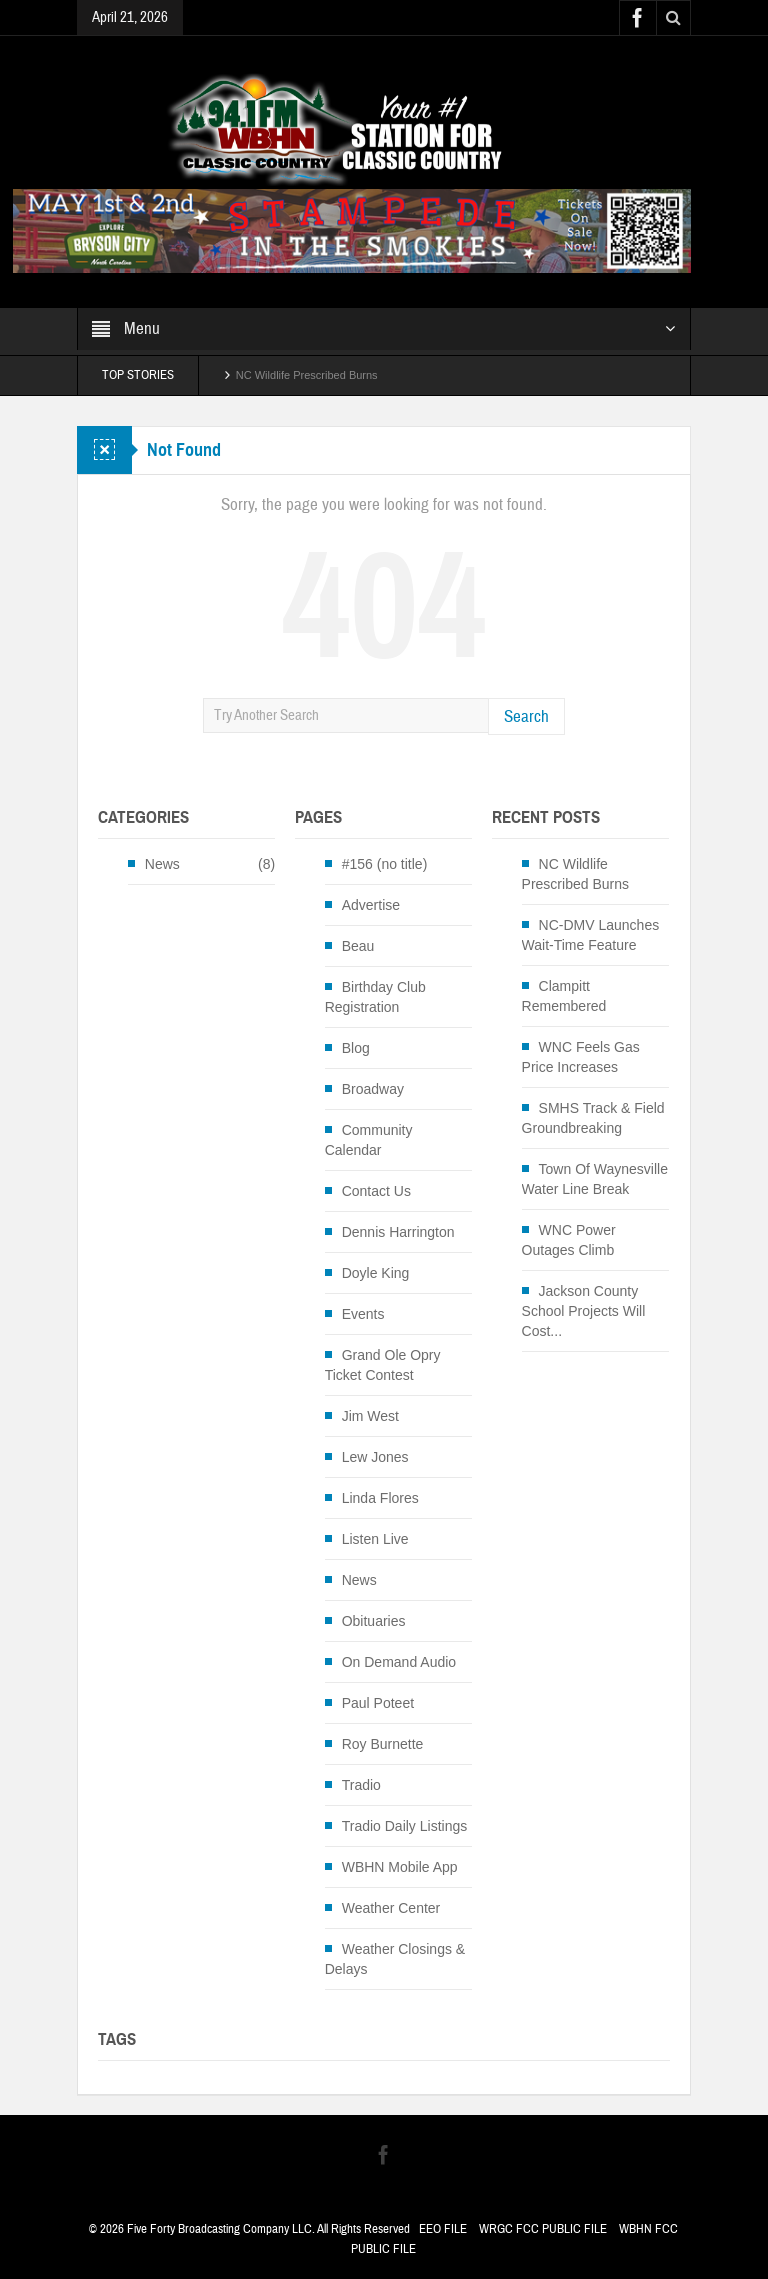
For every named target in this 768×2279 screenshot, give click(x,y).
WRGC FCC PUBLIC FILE (543, 2229)
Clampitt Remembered (564, 996)
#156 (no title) (385, 864)
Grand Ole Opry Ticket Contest (383, 1365)
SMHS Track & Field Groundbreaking (593, 1118)
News (162, 864)
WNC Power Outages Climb (569, 1240)
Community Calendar (369, 1140)
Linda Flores (380, 1498)
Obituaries (374, 1621)
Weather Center (391, 1908)
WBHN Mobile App (400, 1867)
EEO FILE (443, 2229)
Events (363, 1314)
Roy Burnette (383, 1744)
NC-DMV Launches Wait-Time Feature (591, 935)
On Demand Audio (399, 1662)
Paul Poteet (378, 1703)
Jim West (370, 1416)
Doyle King (376, 1273)
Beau (358, 946)
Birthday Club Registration (375, 997)
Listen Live (375, 1539)
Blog (356, 1048)
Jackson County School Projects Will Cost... (584, 1311)
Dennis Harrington (398, 1232)
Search (526, 716)
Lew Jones (375, 1457)
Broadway (373, 1089)
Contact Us (376, 1191)
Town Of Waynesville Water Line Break (595, 1179)
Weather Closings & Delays (395, 1959)
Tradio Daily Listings (405, 1826)
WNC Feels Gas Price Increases (581, 1057)
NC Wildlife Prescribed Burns (307, 375)
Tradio (361, 1785)
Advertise (371, 905)
